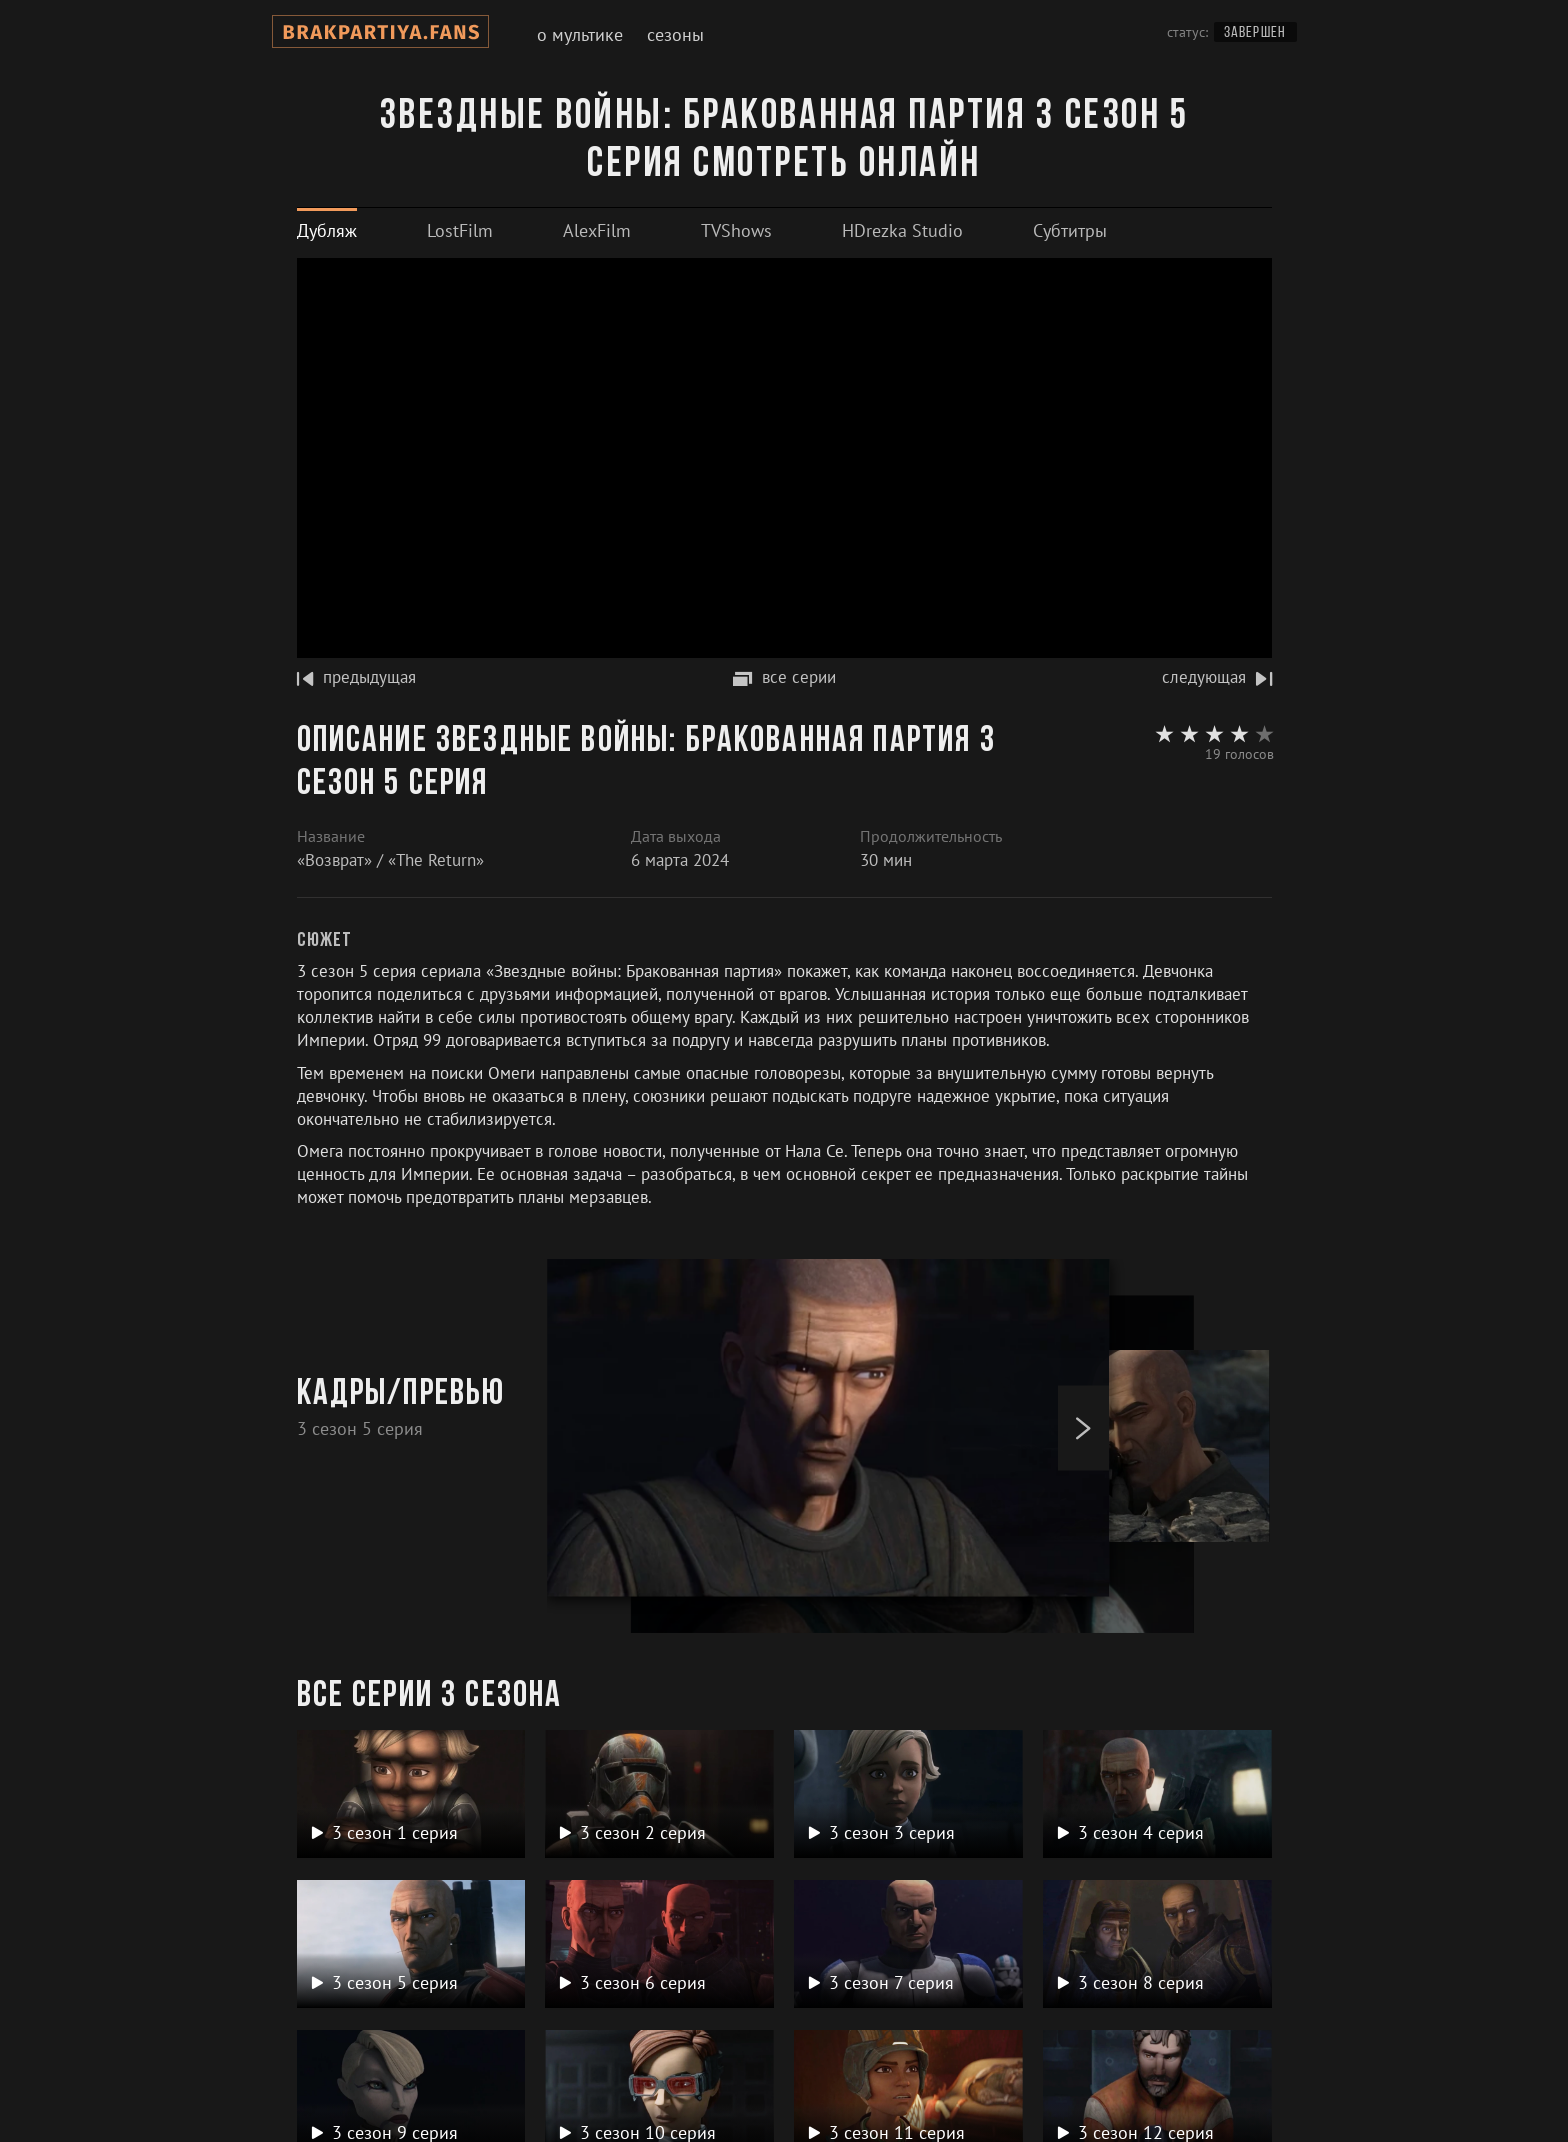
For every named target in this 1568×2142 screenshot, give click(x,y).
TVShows (736, 230)
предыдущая (356, 677)
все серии (784, 677)
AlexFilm (597, 230)
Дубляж (327, 230)
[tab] (327, 230)
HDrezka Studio (902, 230)
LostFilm (460, 230)
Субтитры (1070, 230)
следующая (1217, 677)
